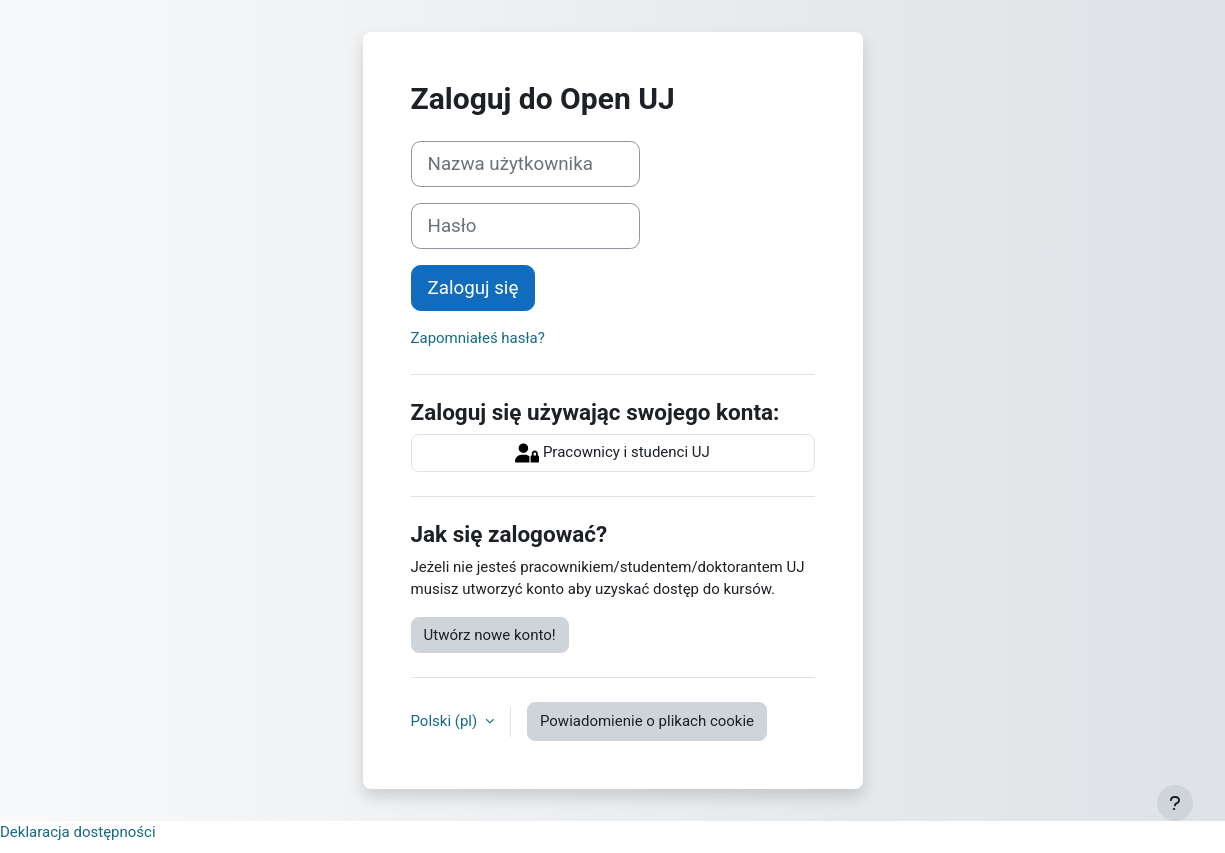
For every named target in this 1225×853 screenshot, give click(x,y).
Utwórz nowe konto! (490, 635)
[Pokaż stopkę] (1175, 803)
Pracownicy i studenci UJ (612, 453)
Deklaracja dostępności (78, 832)
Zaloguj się (473, 288)
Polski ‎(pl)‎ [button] (446, 721)
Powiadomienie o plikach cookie (647, 721)
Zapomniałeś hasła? (478, 338)
